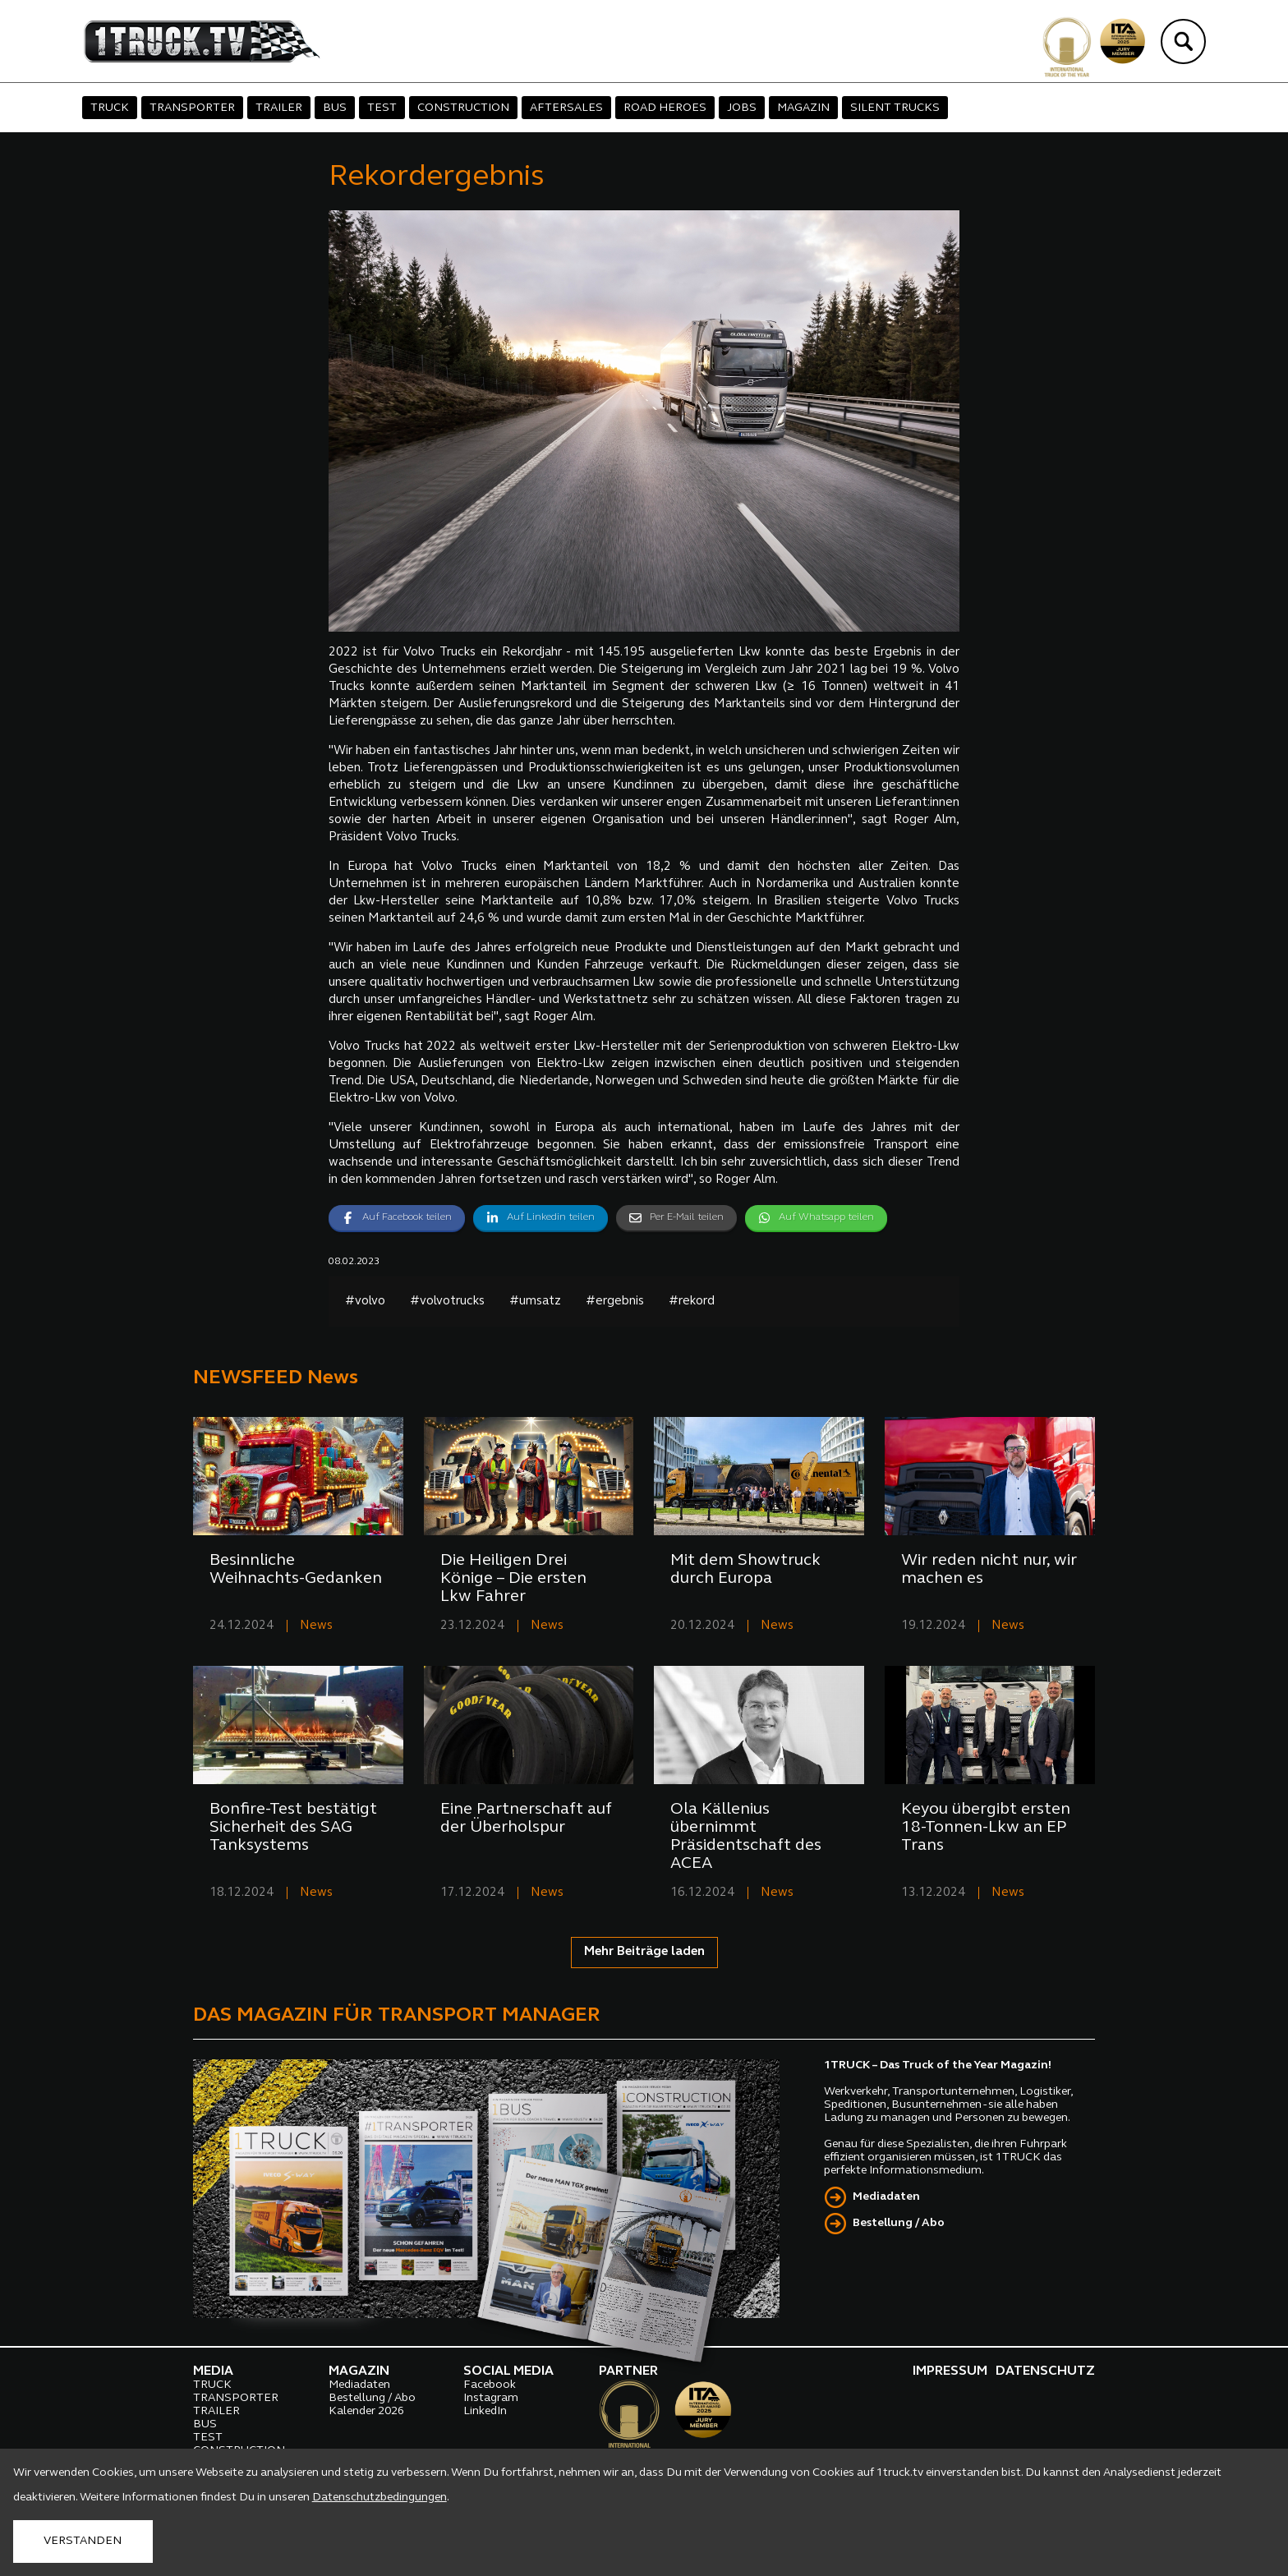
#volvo (365, 1301)
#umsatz (535, 1301)
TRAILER (278, 108)
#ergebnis (615, 1301)
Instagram (490, 2398)
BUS (335, 108)
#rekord (692, 1301)
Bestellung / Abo (899, 2223)
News (316, 1626)
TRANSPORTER (192, 108)
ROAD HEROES (664, 108)
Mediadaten (886, 2197)
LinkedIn (485, 2411)
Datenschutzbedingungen (379, 2497)
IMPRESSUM (950, 2371)
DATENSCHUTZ (1045, 2371)
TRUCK (109, 108)
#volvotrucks (447, 1301)
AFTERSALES (566, 108)
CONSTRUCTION (463, 108)
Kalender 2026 (366, 2411)
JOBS (742, 108)
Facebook (489, 2385)
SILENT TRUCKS (895, 108)
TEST (382, 108)
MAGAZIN (803, 108)
